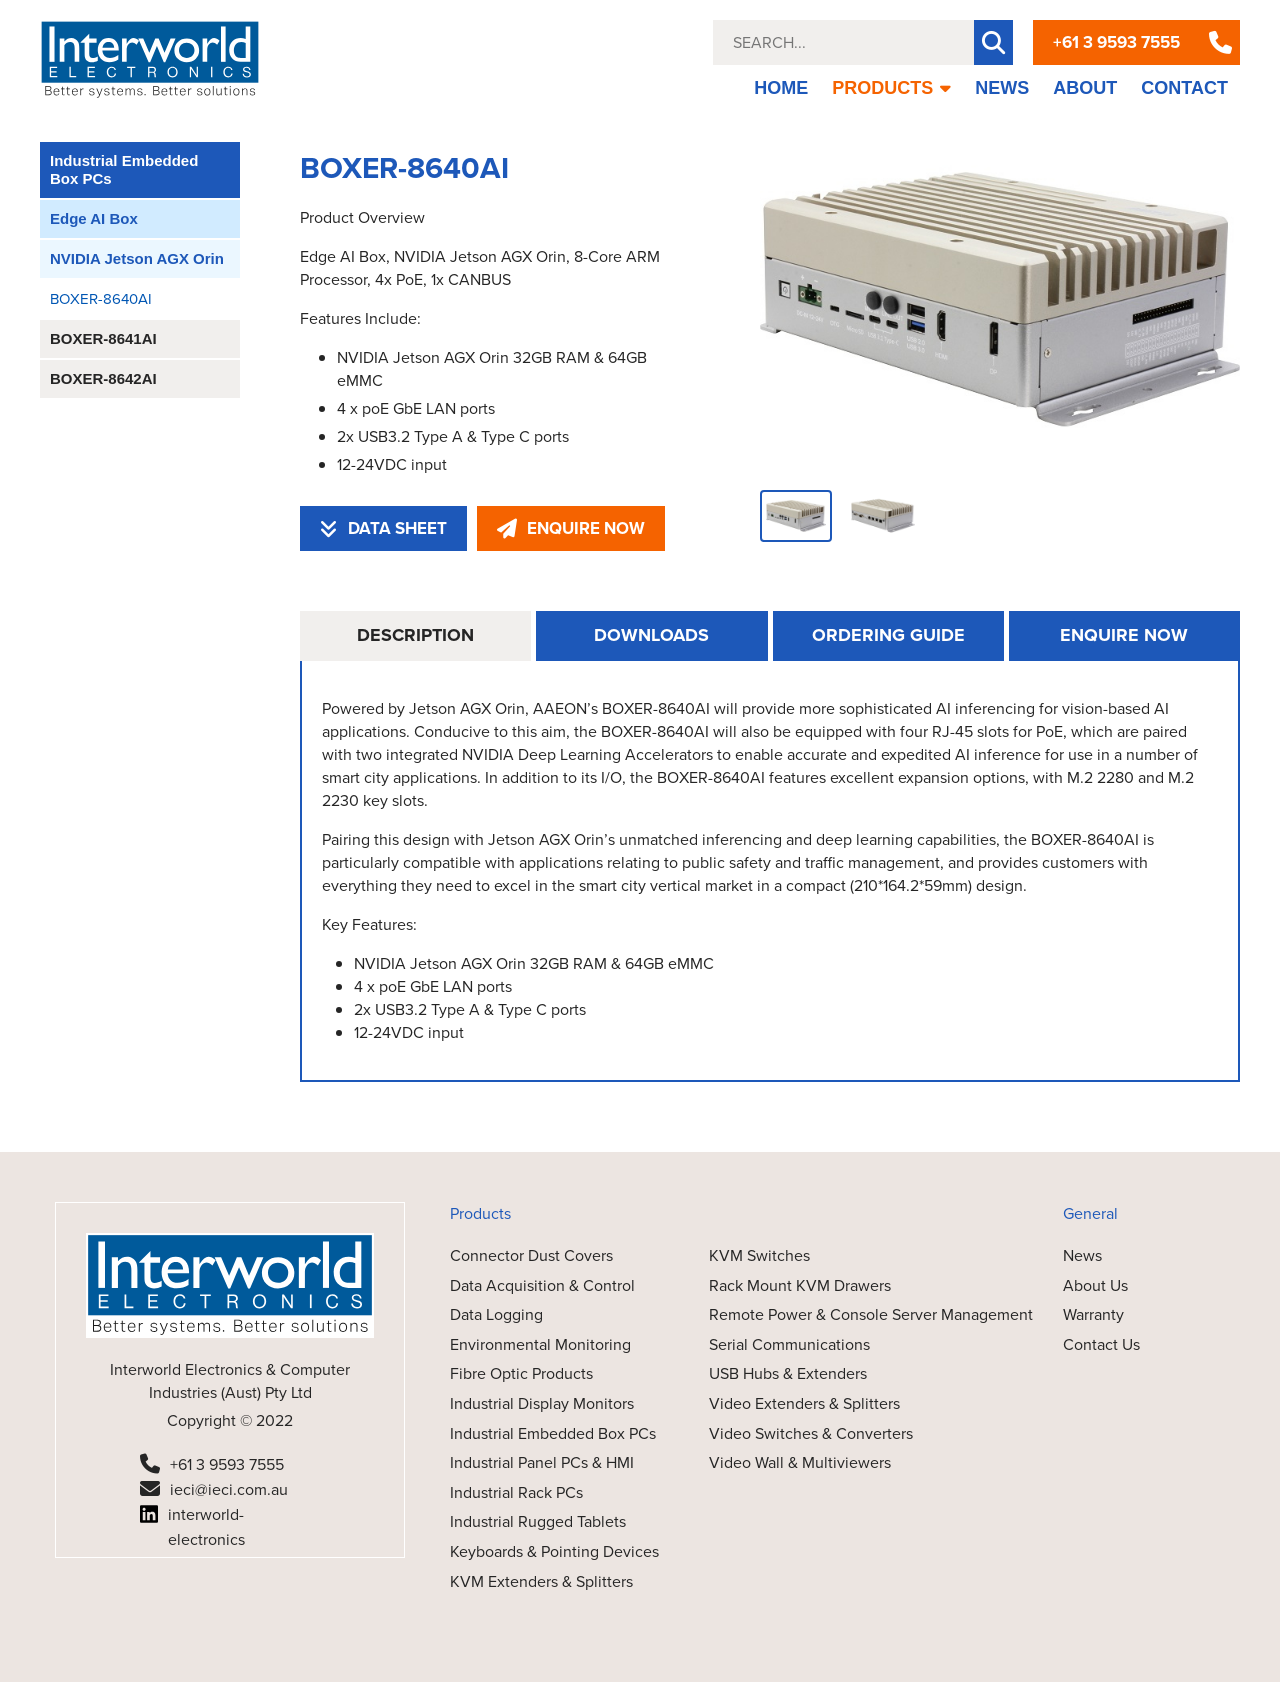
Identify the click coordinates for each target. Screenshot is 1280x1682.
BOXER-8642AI (103, 378)
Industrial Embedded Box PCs (124, 169)
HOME (781, 88)
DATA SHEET (383, 528)
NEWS (1002, 88)
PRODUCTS (891, 88)
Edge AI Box (94, 218)
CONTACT (1184, 88)
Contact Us (1101, 1344)
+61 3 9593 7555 (1116, 42)
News (1082, 1255)
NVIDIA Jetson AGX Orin (137, 258)
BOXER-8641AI (103, 338)
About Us (1095, 1285)
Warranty (1093, 1314)
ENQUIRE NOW (571, 528)
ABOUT (1085, 88)
